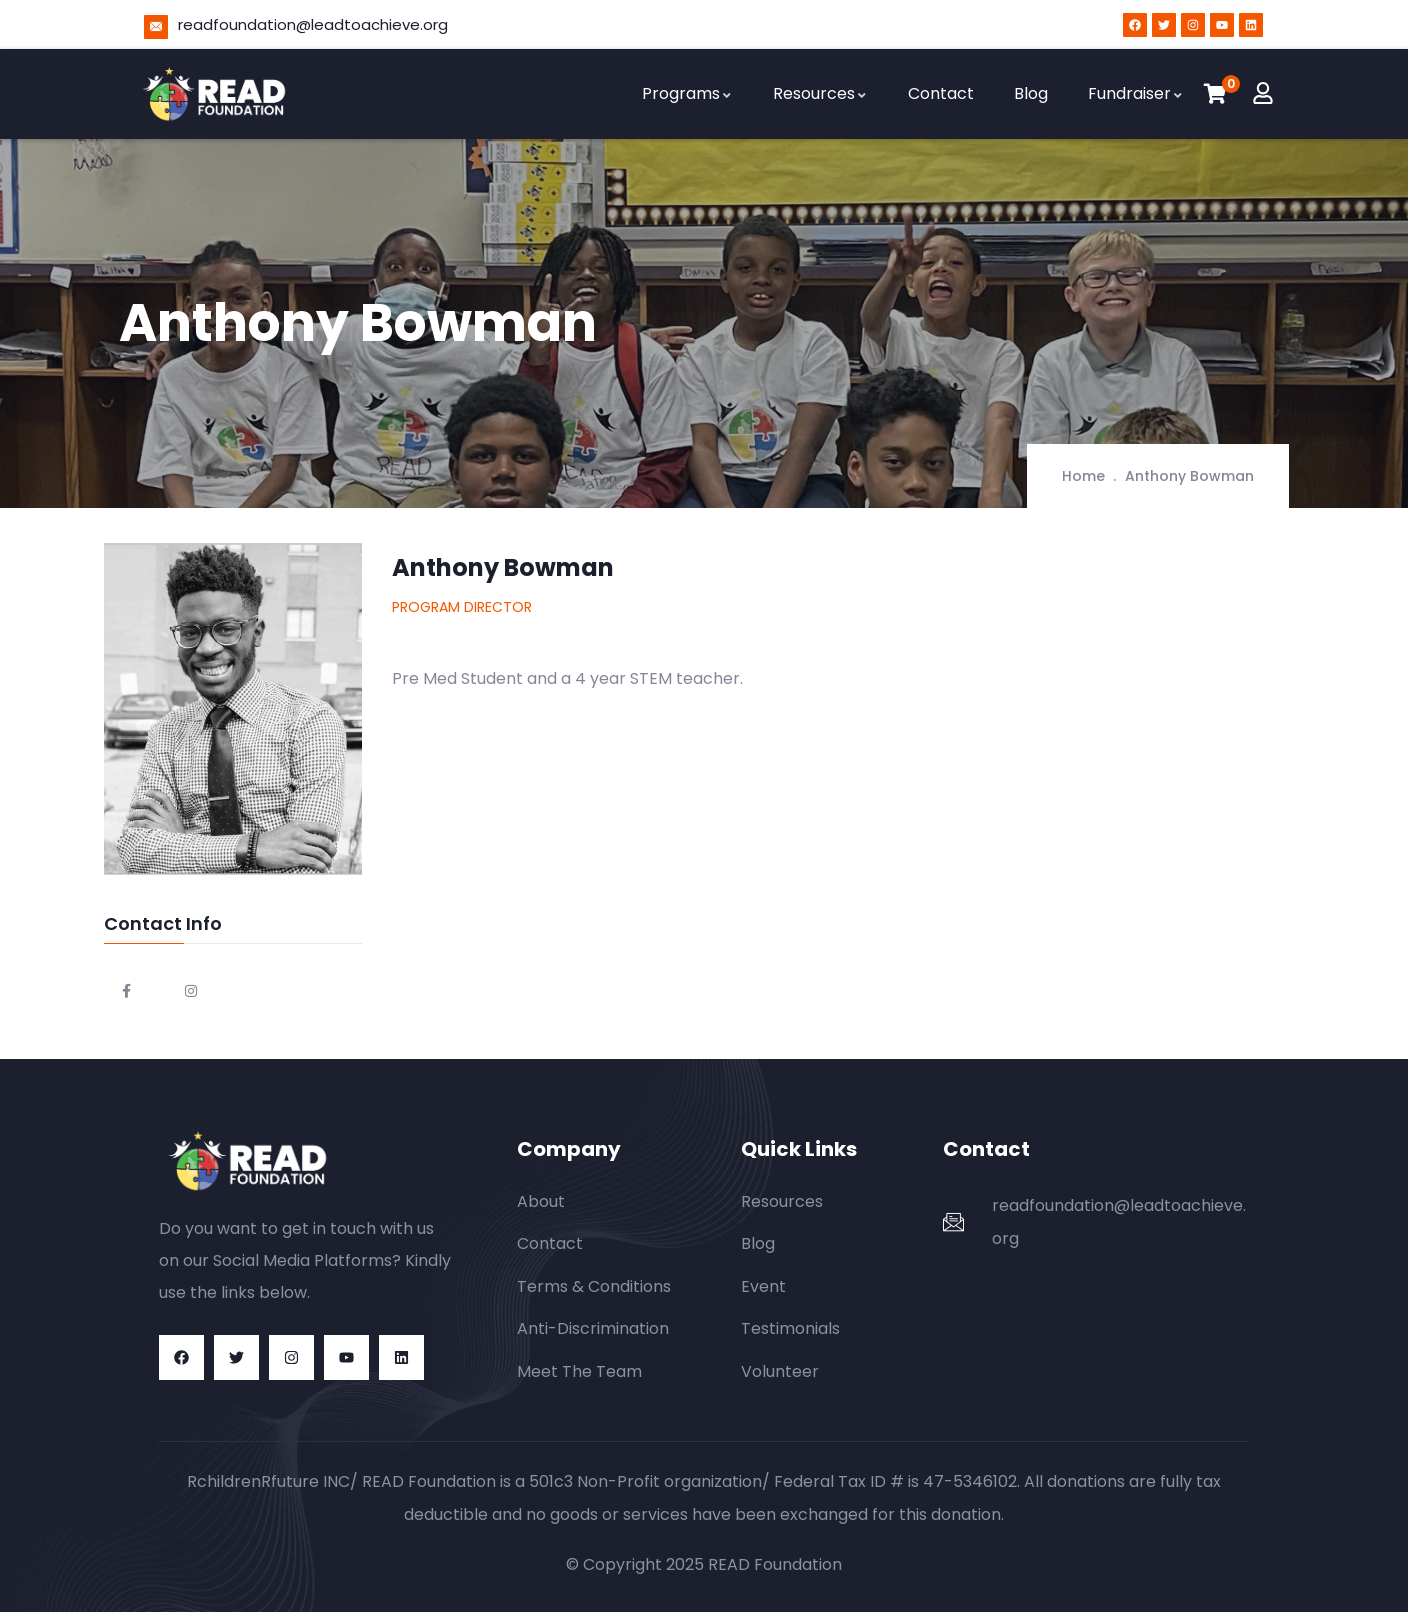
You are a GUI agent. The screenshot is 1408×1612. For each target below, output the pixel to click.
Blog (1031, 93)
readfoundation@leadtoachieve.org (313, 24)
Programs (687, 93)
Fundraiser (1136, 93)
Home (1083, 476)
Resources (820, 93)
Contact (941, 93)
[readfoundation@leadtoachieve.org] (156, 27)
